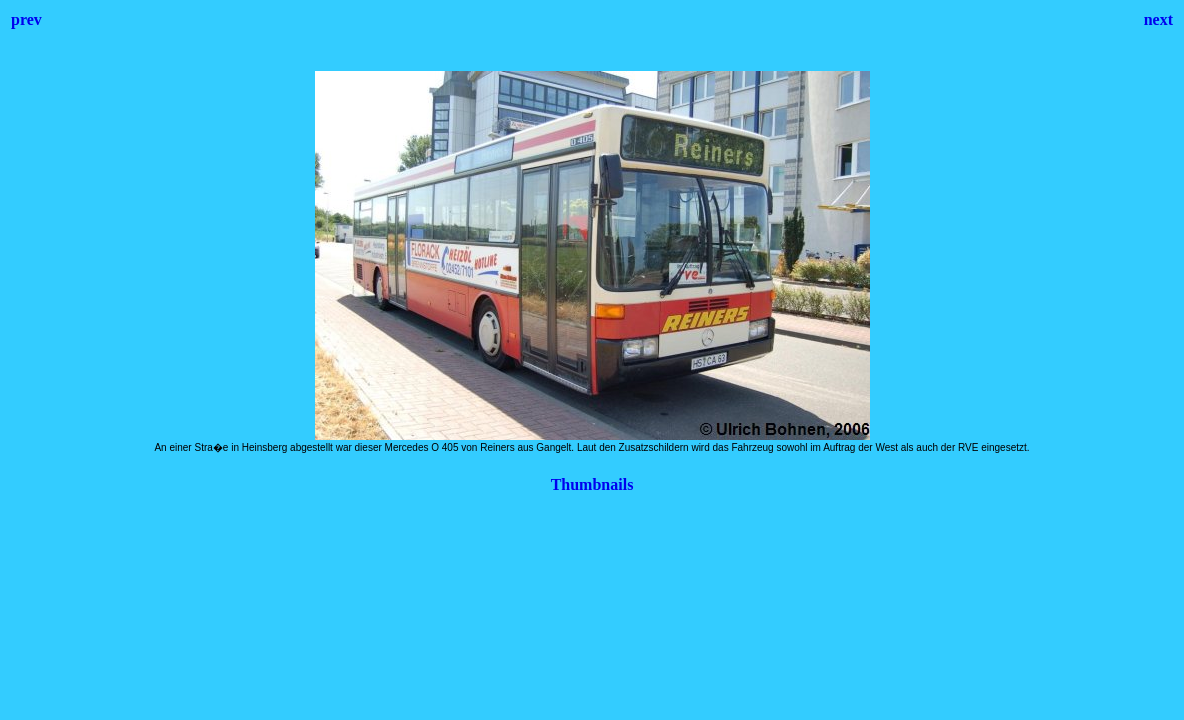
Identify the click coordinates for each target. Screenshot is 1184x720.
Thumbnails (592, 484)
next (1158, 19)
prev (26, 19)
